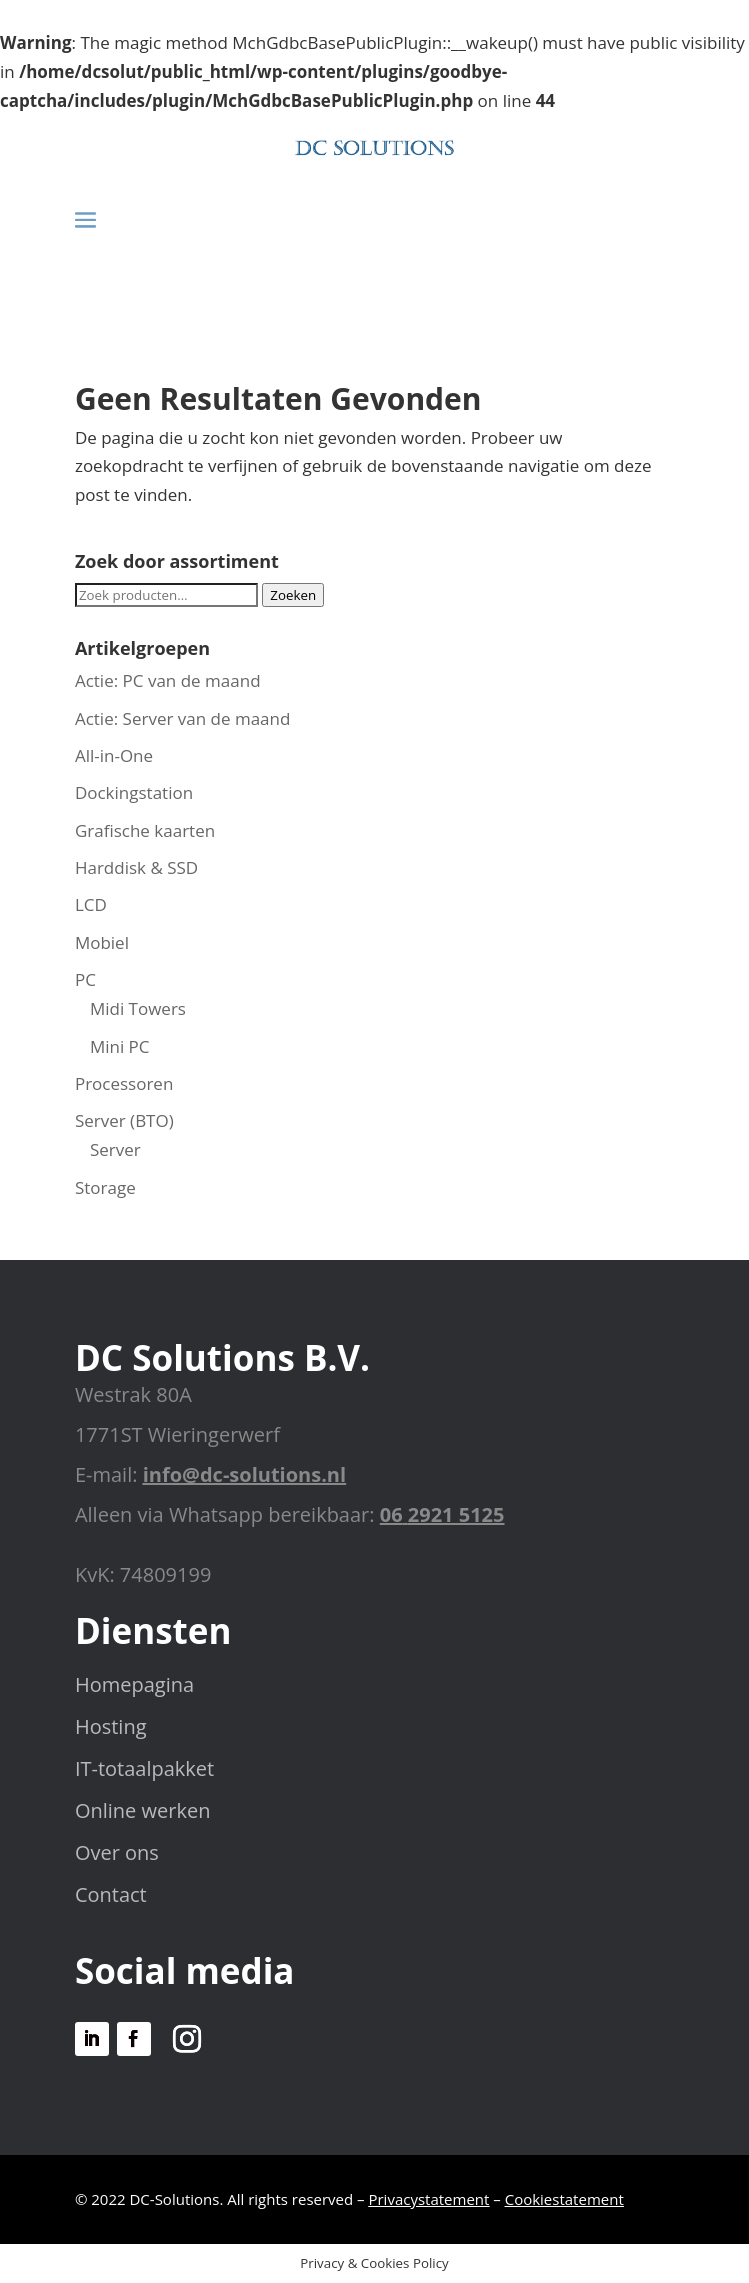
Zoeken (293, 595)
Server (115, 1149)
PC (85, 979)
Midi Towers (138, 1008)
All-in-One (114, 755)
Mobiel (102, 942)
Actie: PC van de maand (168, 680)
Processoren (124, 1083)
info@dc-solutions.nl (244, 1474)
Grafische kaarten (145, 830)
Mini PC (120, 1046)
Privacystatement (428, 2199)
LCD (91, 904)
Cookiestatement (564, 2199)
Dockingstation (134, 792)
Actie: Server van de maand (183, 718)
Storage (105, 1187)
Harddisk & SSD (136, 867)
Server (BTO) (124, 1120)
